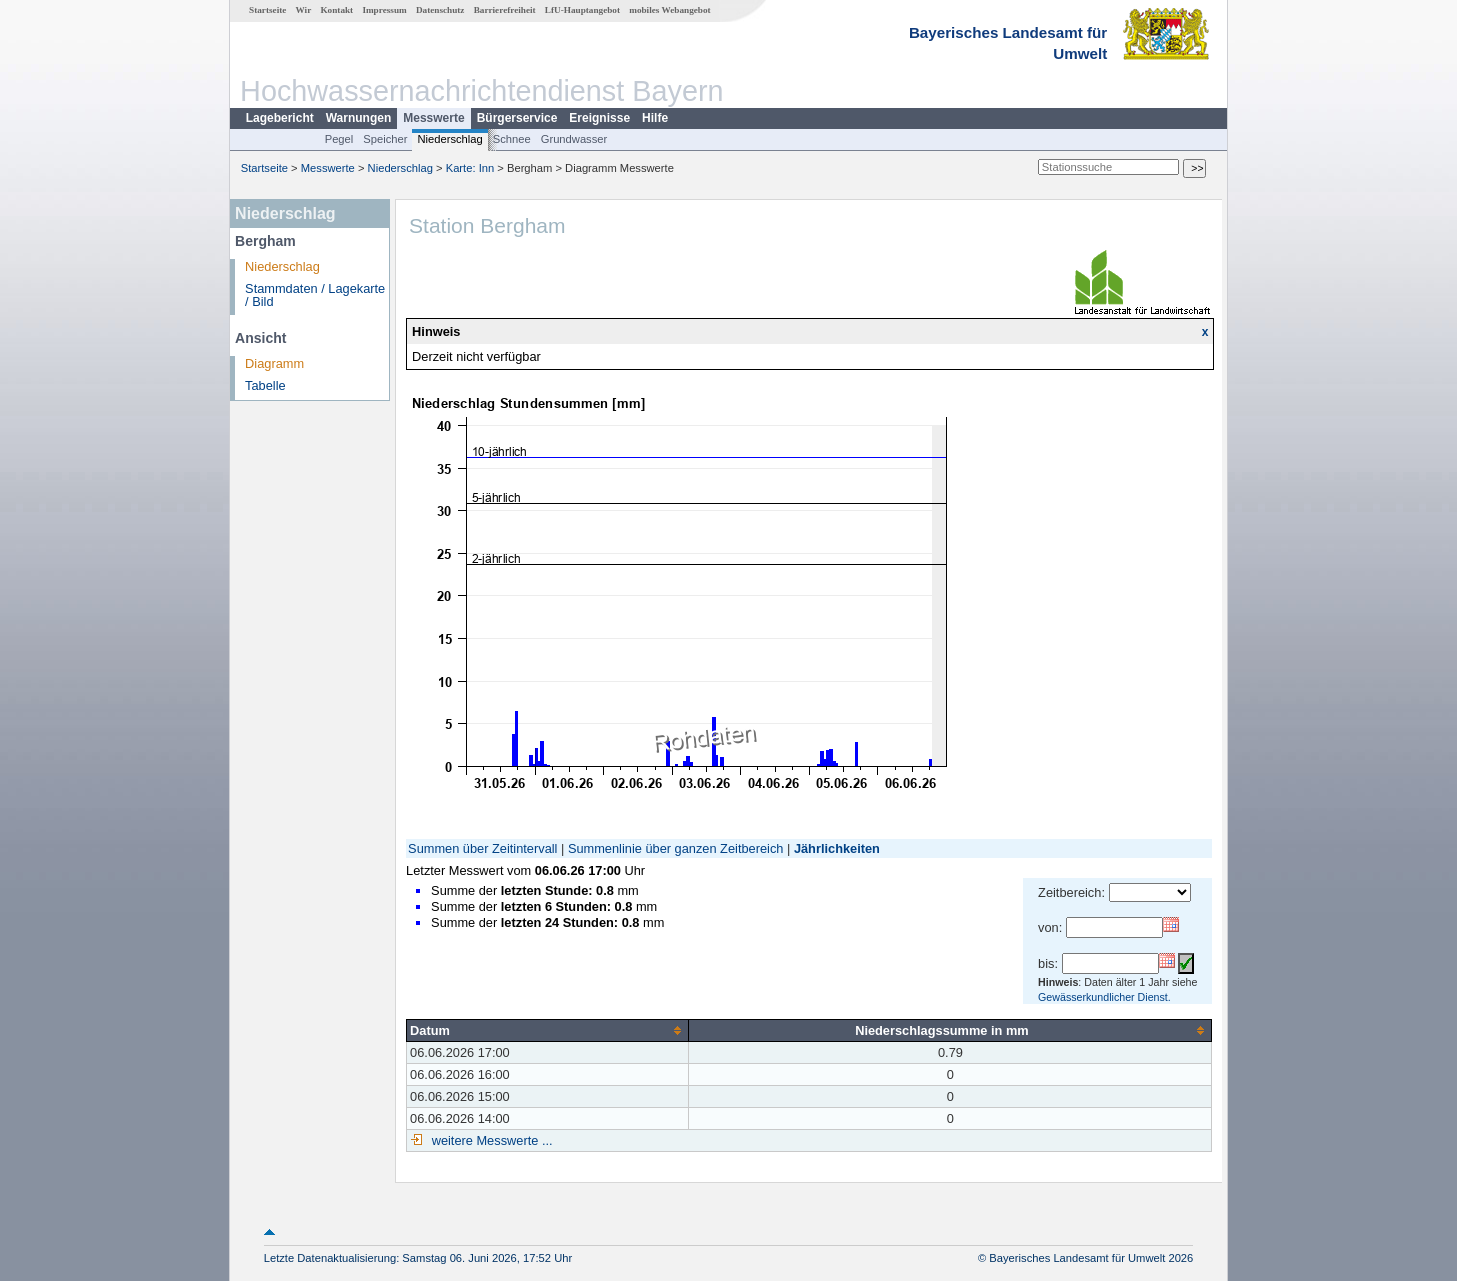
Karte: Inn (470, 168)
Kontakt (336, 10)
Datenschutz (440, 10)
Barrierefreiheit (505, 10)
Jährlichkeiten (837, 848)
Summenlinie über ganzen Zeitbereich (676, 848)
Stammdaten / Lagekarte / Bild (315, 295)
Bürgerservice (517, 118)
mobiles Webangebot (669, 10)
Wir (304, 10)
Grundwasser (574, 139)
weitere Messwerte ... (490, 1140)
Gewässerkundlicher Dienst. (1104, 997)
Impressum (384, 10)
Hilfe (655, 118)
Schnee (512, 139)
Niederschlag (449, 139)
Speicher (385, 139)
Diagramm (274, 363)
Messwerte (433, 118)
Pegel (339, 139)
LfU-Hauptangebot (582, 10)
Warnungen (359, 118)
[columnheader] (548, 1030)
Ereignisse (599, 118)
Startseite (267, 10)
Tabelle (265, 385)
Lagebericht (280, 118)
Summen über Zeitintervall (482, 848)
